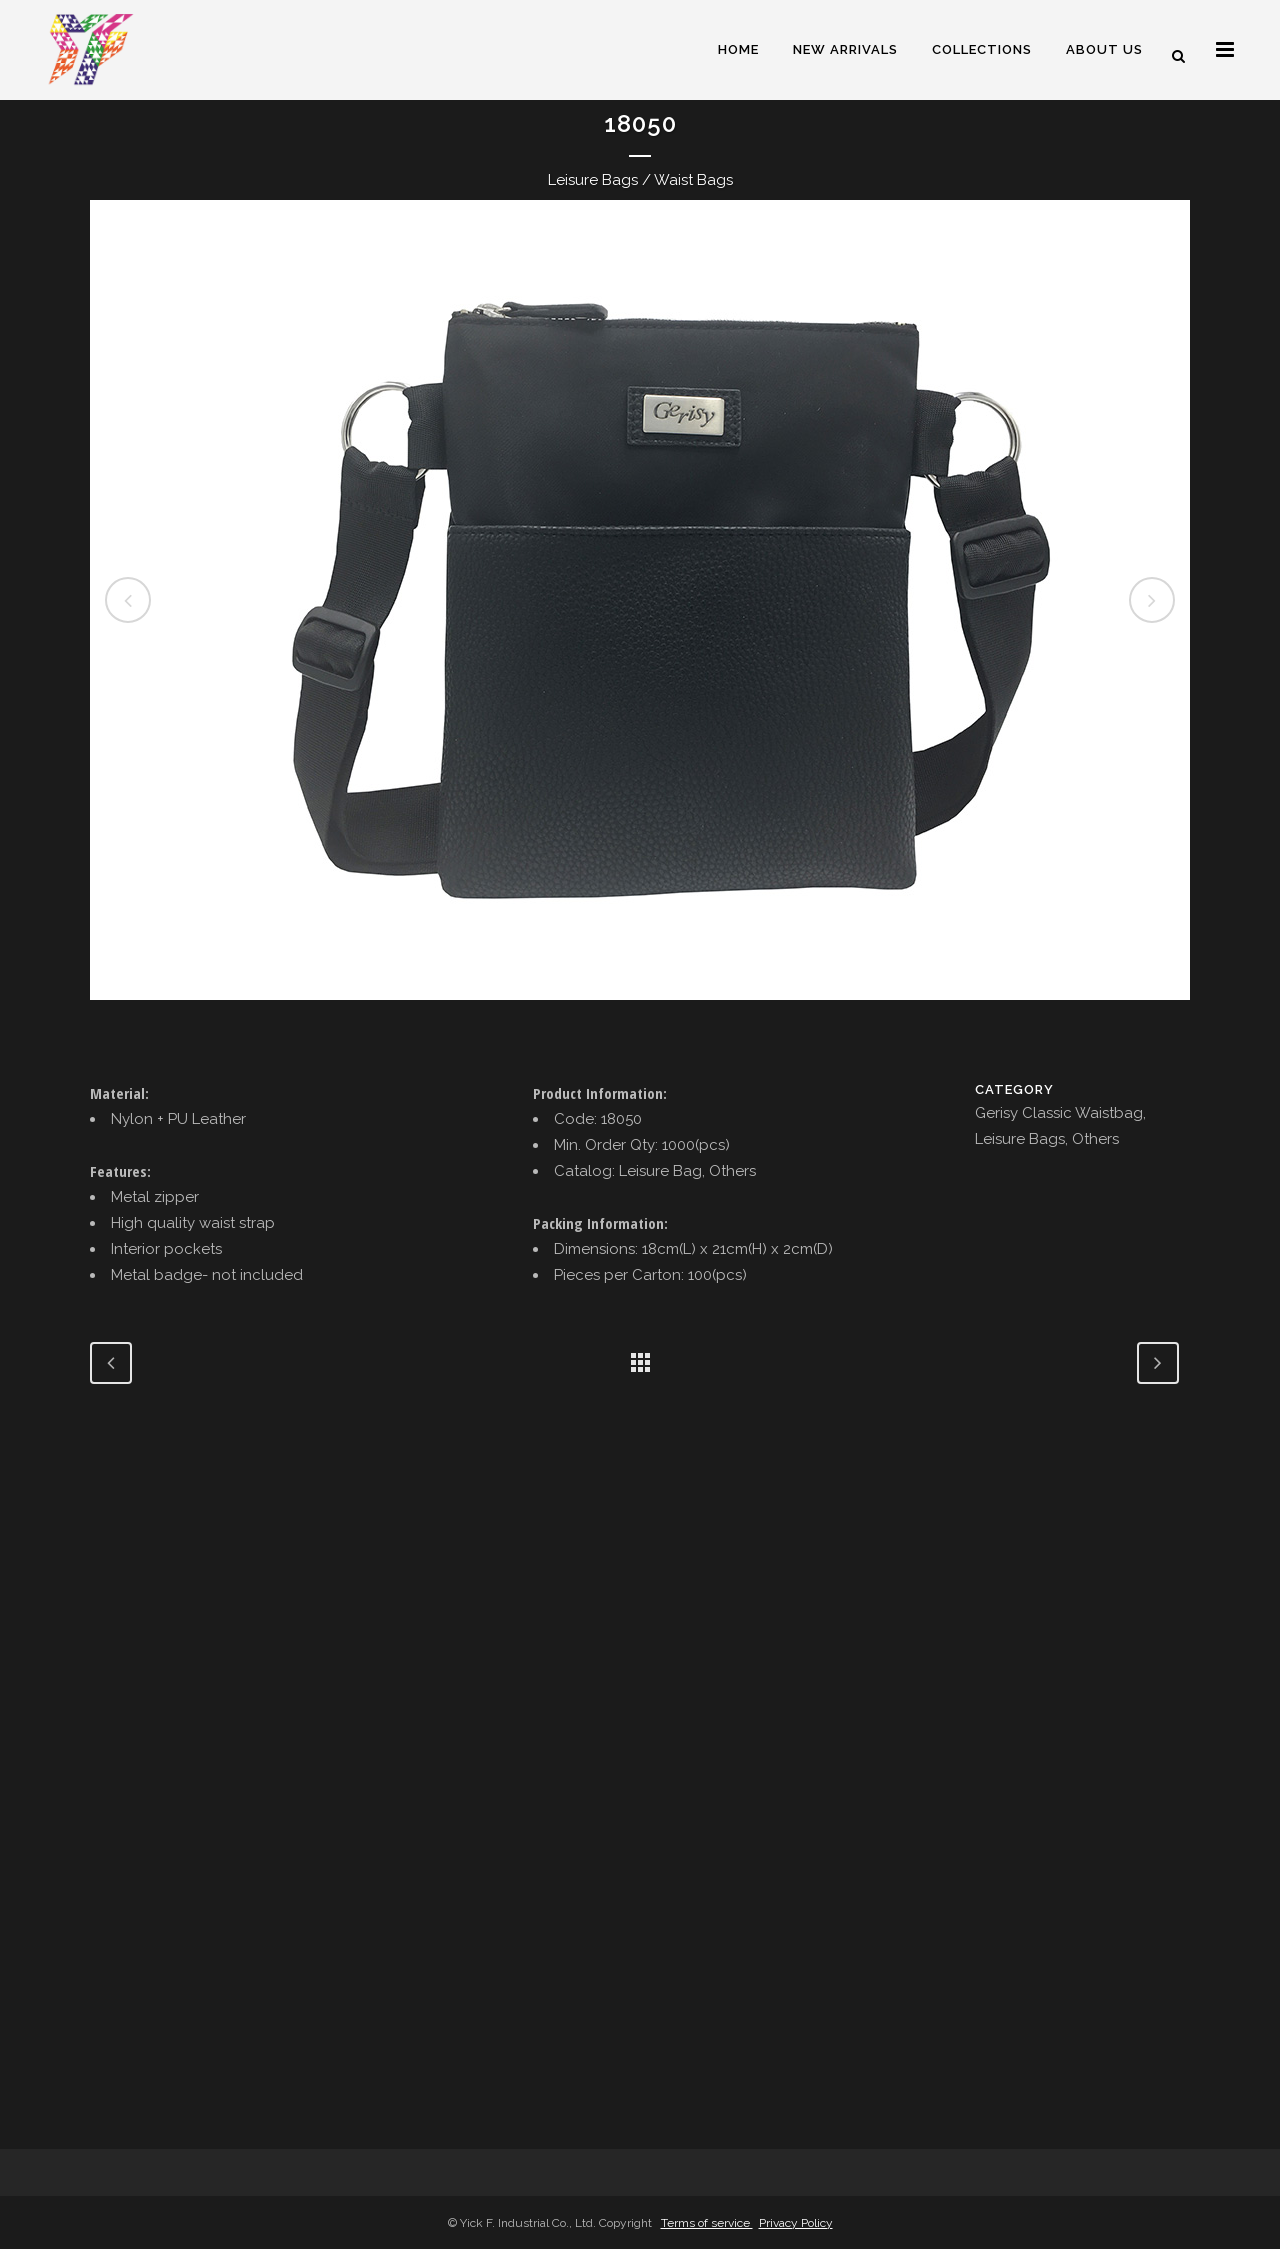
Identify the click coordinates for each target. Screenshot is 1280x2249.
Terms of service (707, 2223)
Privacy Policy (796, 2223)
